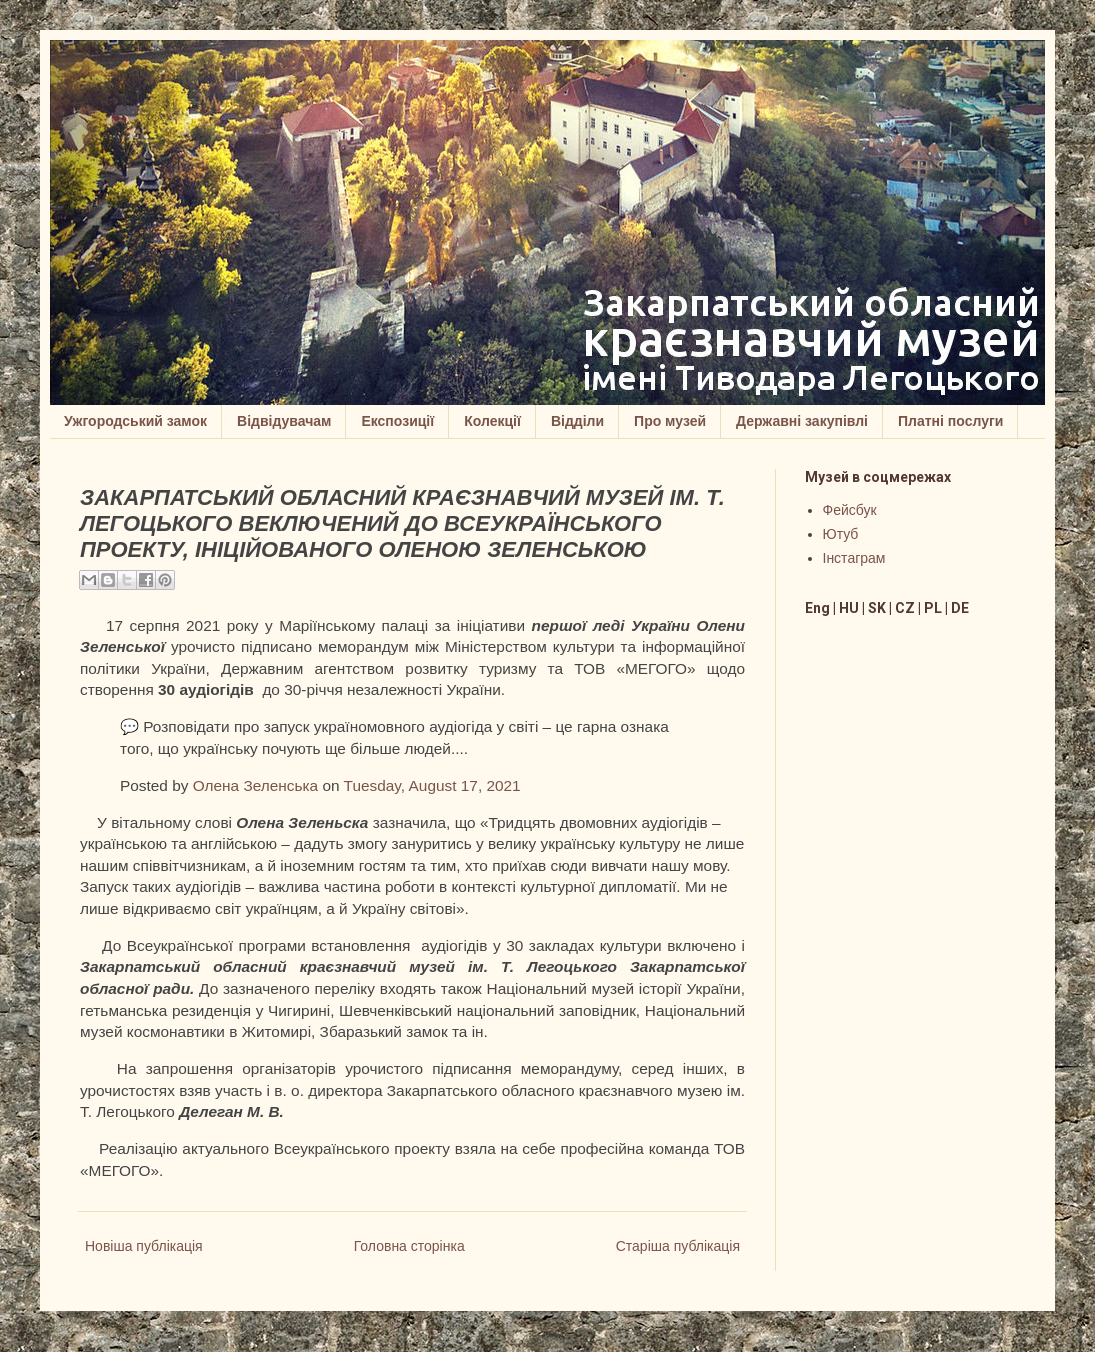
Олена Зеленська (255, 785)
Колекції (492, 421)
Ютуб (841, 534)
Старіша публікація (678, 1246)
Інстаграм (854, 558)
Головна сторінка (409, 1246)
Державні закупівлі (802, 421)
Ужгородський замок (135, 421)
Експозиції (397, 421)
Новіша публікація (144, 1246)
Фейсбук (850, 510)
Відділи (577, 421)
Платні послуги (950, 421)
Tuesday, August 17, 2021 (432, 785)
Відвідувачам (284, 421)
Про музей (670, 421)
